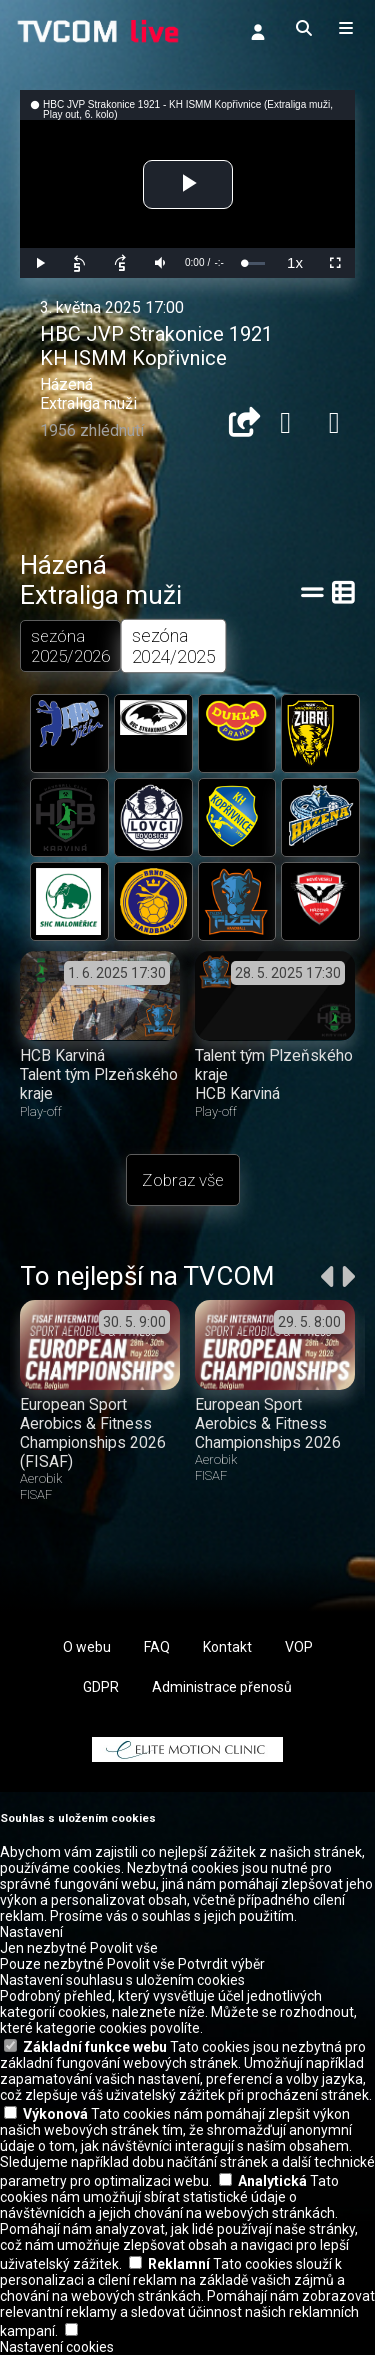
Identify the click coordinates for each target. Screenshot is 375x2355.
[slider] (254, 263)
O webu (87, 1647)
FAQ (157, 1647)
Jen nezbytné (43, 1948)
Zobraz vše (183, 1180)
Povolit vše (124, 1948)
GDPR (101, 1687)
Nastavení (31, 1932)
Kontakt (227, 1647)
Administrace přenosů (222, 1687)
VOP (299, 1647)
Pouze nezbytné (52, 1964)
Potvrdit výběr (221, 1964)
